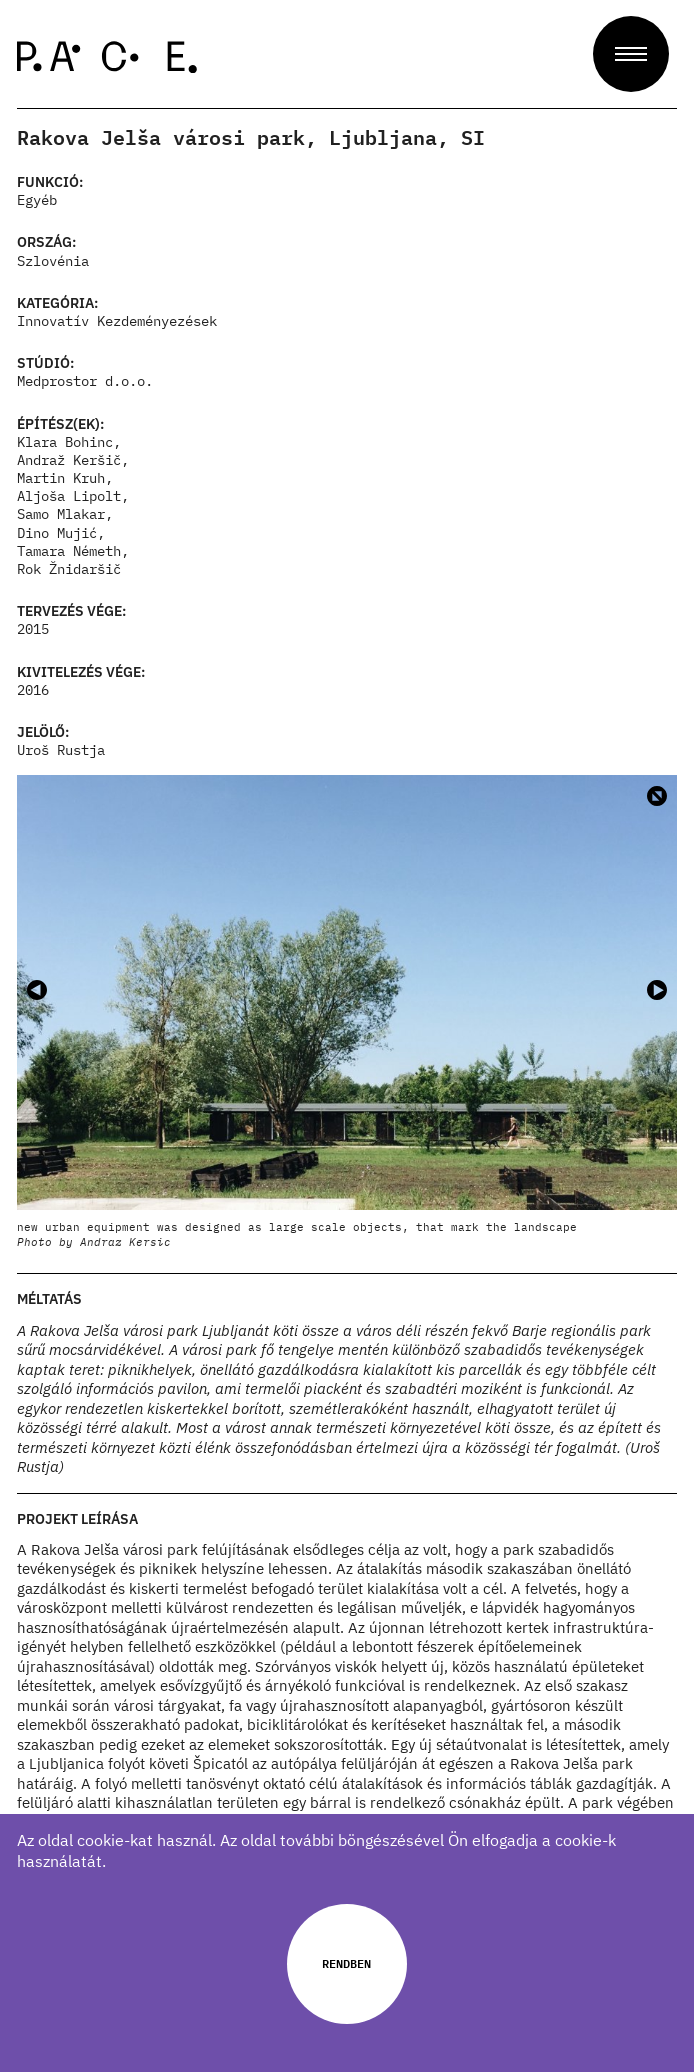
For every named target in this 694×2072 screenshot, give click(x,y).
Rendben (346, 1963)
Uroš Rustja (61, 750)
